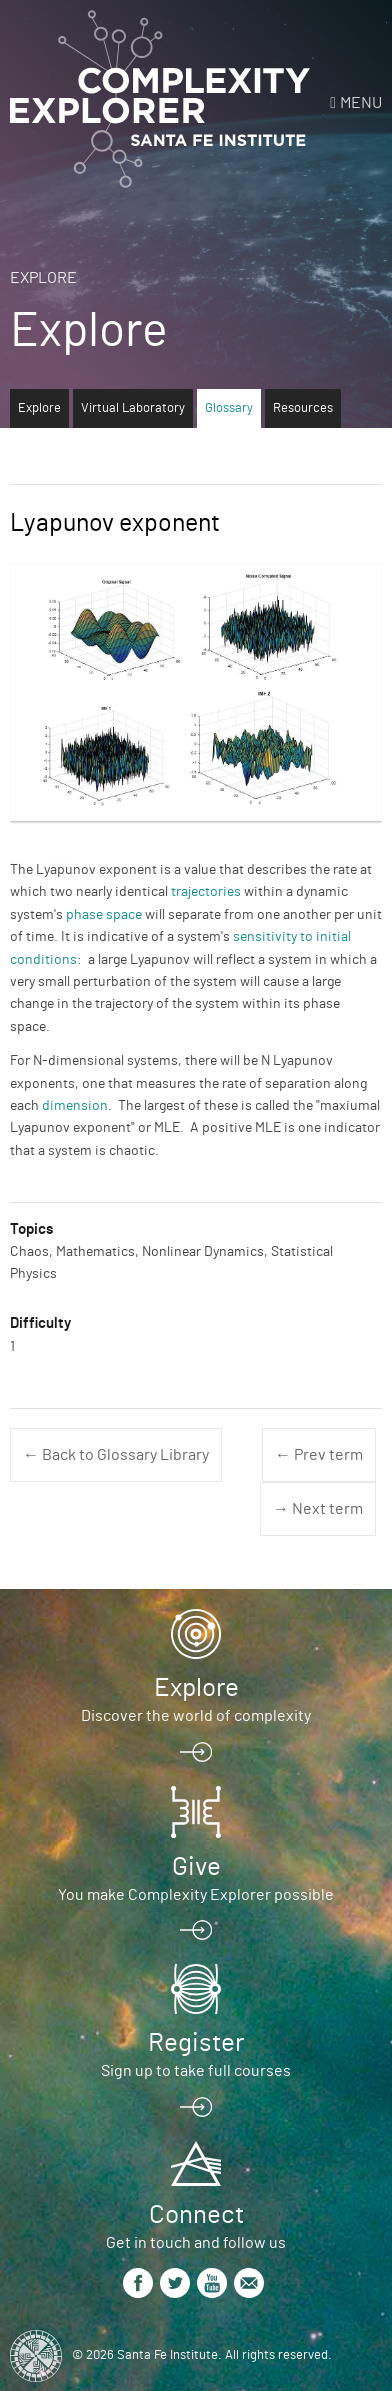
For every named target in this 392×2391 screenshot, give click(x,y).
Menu (361, 103)
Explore (43, 278)
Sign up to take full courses (196, 2071)
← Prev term (319, 1455)
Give (196, 1867)
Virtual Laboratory (133, 408)
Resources (303, 408)
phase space (104, 915)
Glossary (229, 408)
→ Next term (318, 1509)
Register (196, 2043)
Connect (196, 2215)
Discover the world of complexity (196, 1716)
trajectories (206, 892)
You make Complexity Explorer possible (196, 1895)
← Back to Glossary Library (116, 1455)
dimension (75, 1106)
